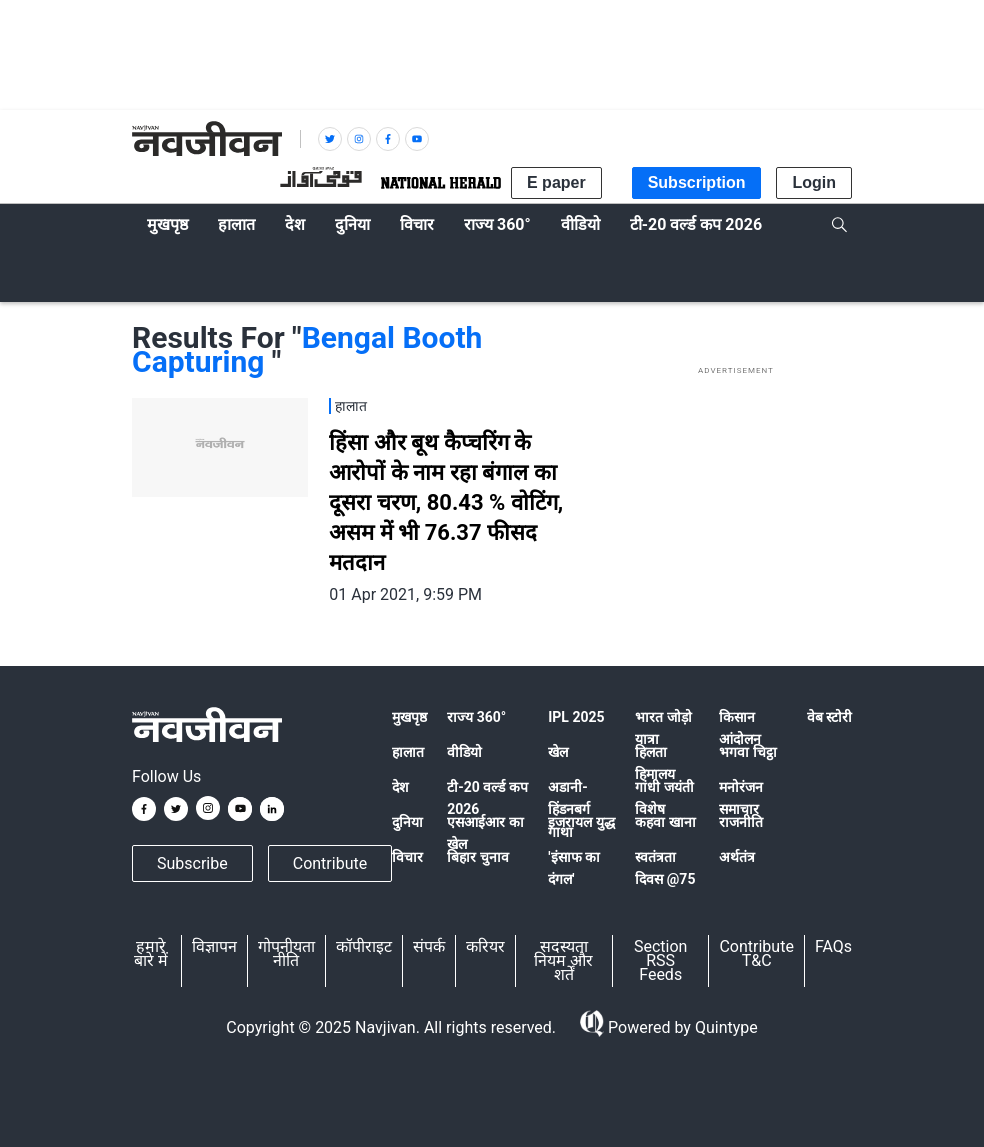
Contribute (330, 863)
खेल (558, 752)
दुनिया (407, 822)
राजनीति (741, 822)
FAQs (833, 946)
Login (814, 182)
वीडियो (464, 752)
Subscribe (192, 863)
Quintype (724, 1027)
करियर (485, 946)
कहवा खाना (665, 822)
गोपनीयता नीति (286, 953)
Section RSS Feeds (660, 960)
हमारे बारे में (151, 953)
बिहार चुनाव (477, 857)
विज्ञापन (214, 946)
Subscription (697, 182)
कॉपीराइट (364, 946)
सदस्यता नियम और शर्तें (563, 960)
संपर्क (429, 946)
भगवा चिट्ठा (747, 752)
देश (400, 787)
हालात (408, 752)
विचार (407, 857)
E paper (556, 182)
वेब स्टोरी (829, 717)
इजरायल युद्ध (581, 822)
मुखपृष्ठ (409, 717)
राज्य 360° (476, 717)
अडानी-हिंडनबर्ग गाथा (569, 809)
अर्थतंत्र (737, 857)
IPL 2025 (576, 717)
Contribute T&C (756, 953)
